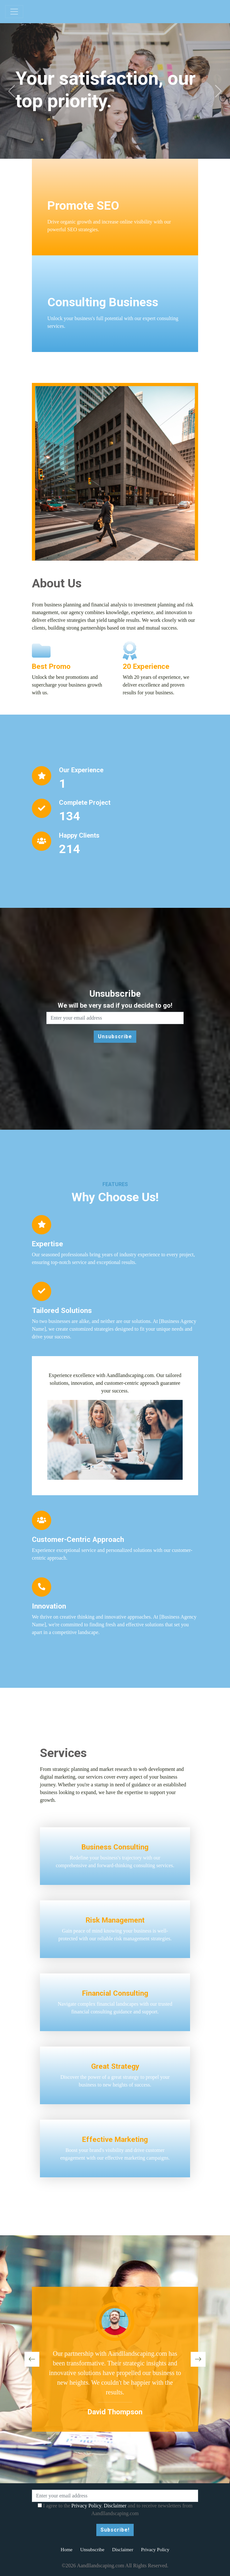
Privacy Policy (86, 2505)
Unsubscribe (92, 2549)
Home (66, 2549)
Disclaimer (115, 2505)
